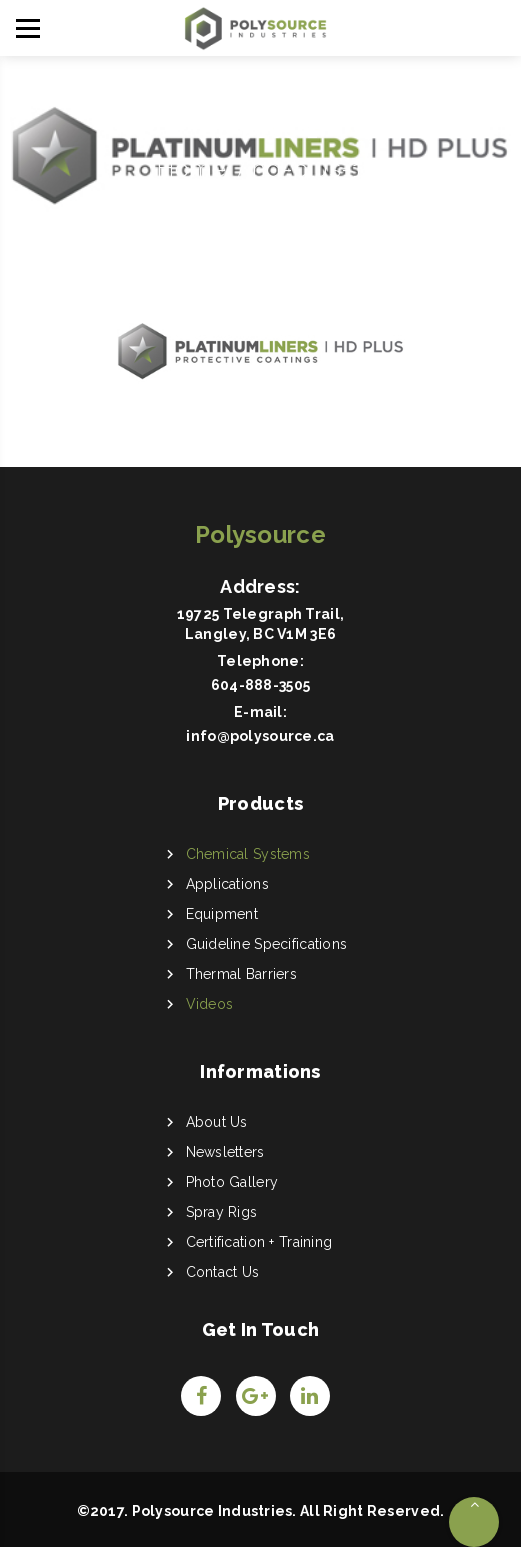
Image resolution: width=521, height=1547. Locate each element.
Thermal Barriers (241, 974)
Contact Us (223, 1272)
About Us (217, 1122)
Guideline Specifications (267, 944)
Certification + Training (259, 1242)
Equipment (222, 914)
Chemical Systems (248, 854)
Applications (227, 884)
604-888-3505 (260, 685)
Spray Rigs (222, 1212)
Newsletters (225, 1152)
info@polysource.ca (260, 736)
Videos (210, 1004)
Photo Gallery (232, 1182)
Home (191, 168)
